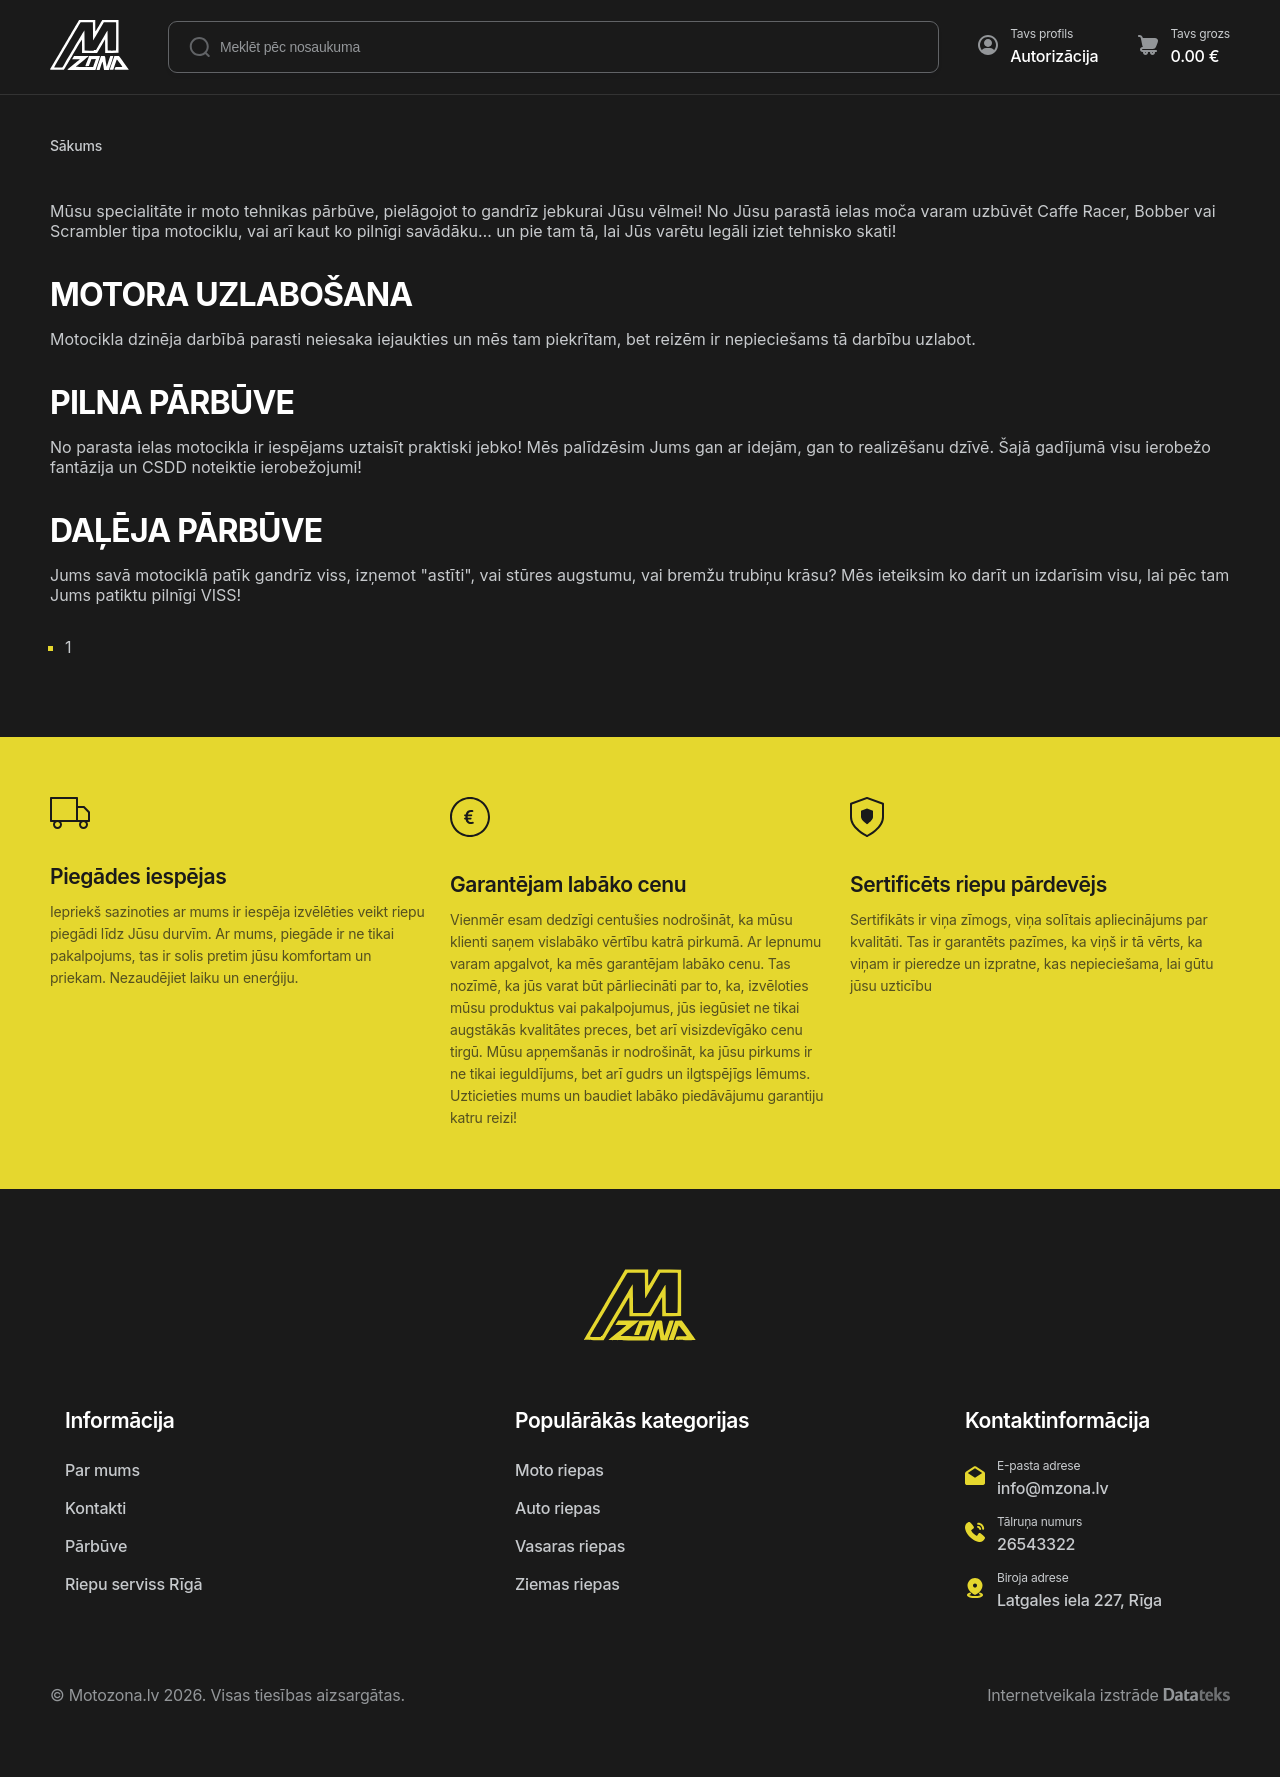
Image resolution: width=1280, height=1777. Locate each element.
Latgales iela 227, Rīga (1079, 1600)
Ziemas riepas (567, 1584)
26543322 (1036, 1544)
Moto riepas (559, 1470)
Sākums (76, 145)
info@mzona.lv (1053, 1488)
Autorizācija (1054, 56)
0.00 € (1194, 56)
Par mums (102, 1470)
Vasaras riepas (570, 1546)
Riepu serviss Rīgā (133, 1584)
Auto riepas (557, 1508)
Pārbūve (96, 1546)
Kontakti (95, 1508)
